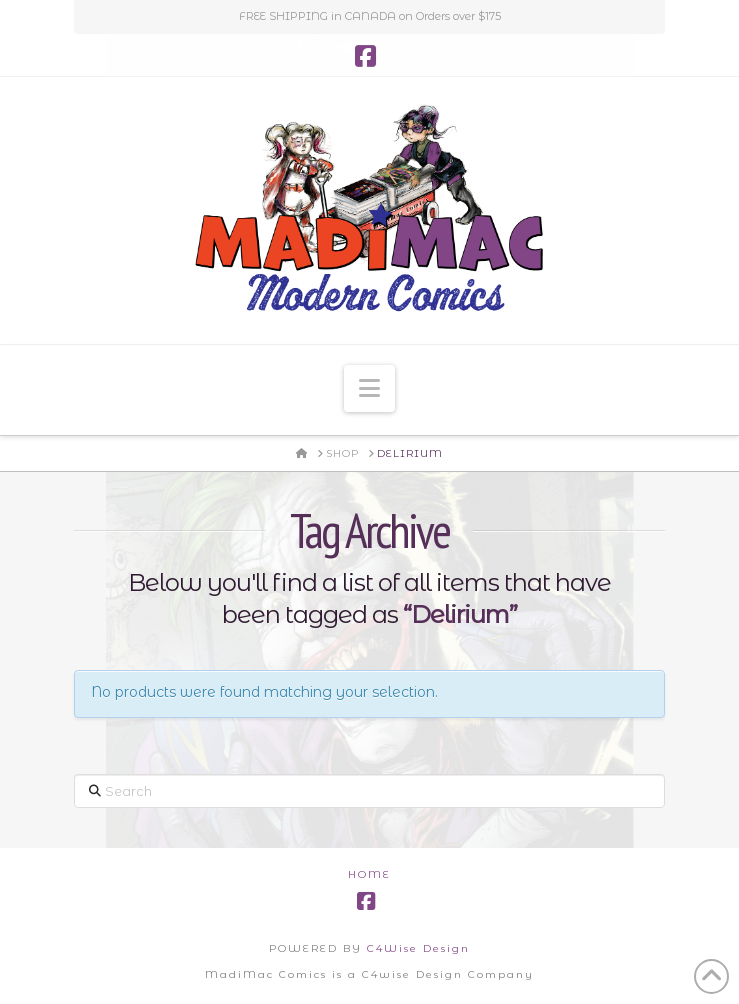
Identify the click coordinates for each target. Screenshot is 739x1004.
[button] (369, 388)
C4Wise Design (418, 948)
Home (369, 874)
